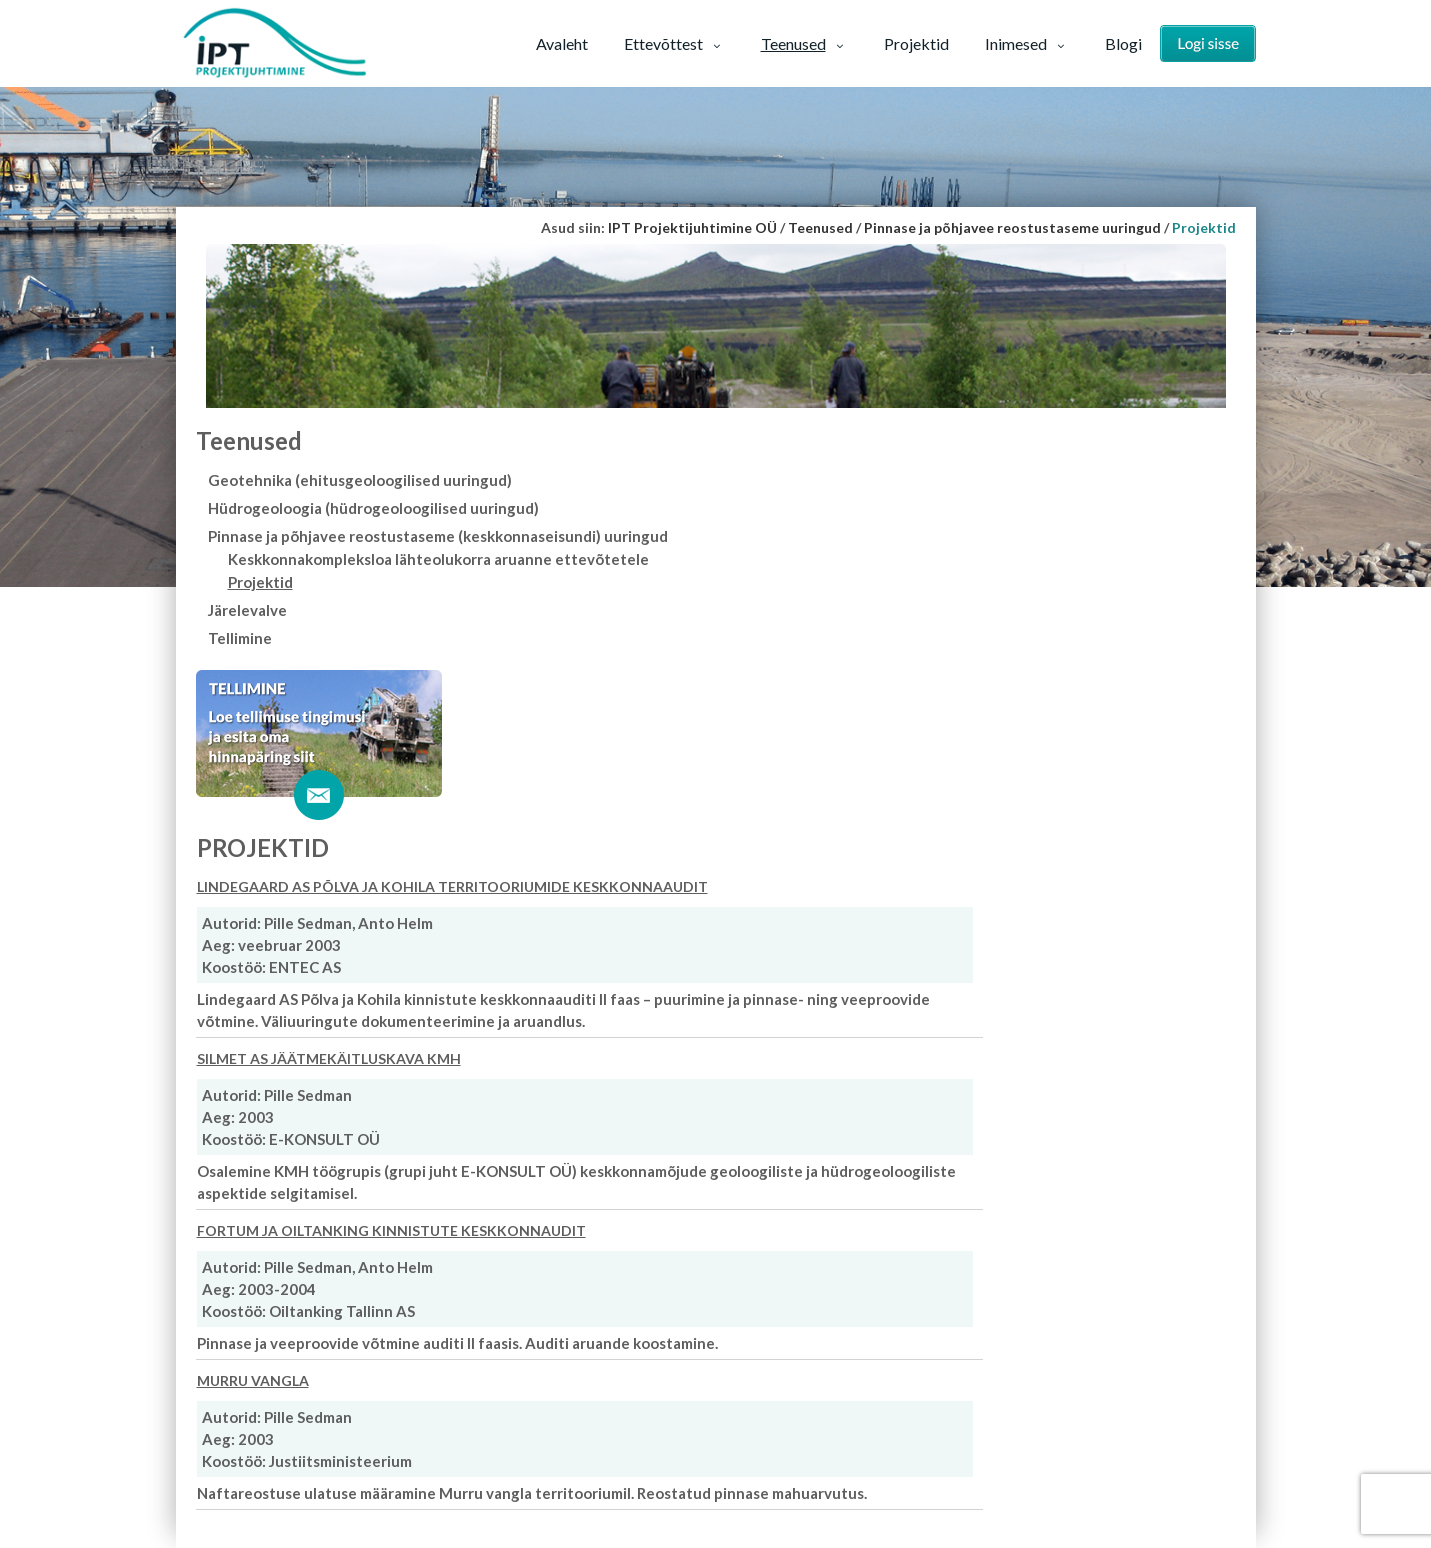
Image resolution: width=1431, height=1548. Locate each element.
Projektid (916, 43)
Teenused (804, 43)
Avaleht (562, 43)
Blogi (1123, 43)
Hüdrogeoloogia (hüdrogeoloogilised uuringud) (373, 508)
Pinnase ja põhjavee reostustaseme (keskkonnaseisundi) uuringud (438, 536)
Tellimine (240, 638)
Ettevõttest (674, 43)
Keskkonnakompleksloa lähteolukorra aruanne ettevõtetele (438, 559)
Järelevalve (247, 610)
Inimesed (1027, 43)
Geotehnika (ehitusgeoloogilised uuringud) (360, 480)
